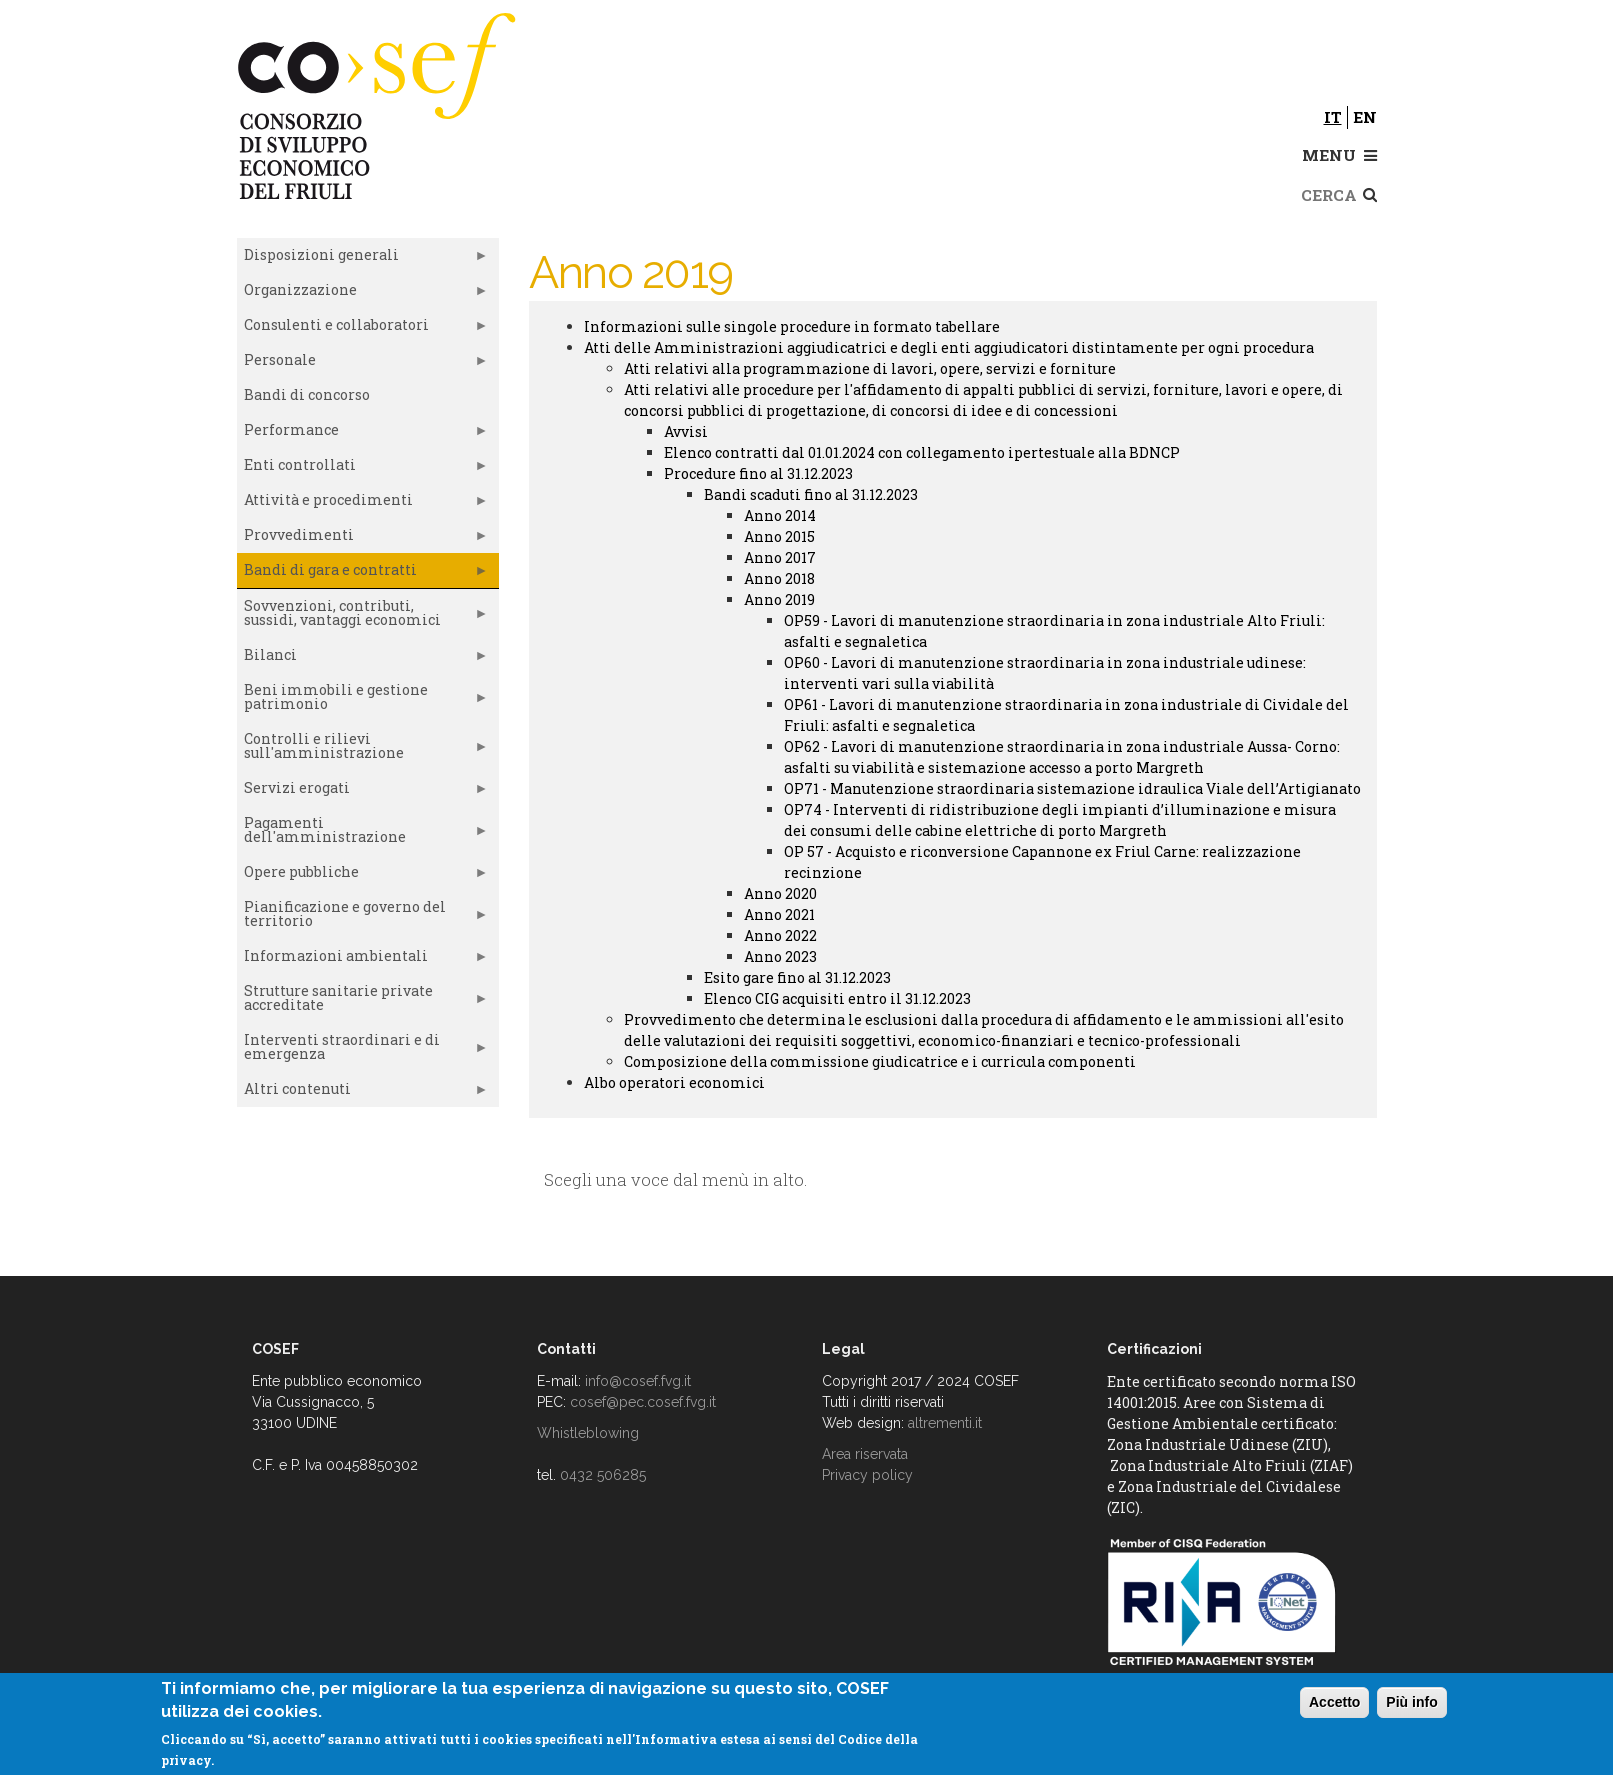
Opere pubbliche (363, 876)
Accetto (1334, 1702)
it (1333, 117)
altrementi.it (945, 1423)
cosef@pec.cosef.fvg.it (643, 1402)
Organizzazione (363, 294)
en (1365, 117)
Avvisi (686, 431)
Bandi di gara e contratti (363, 574)
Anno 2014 (780, 515)
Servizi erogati (363, 792)
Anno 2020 (780, 893)
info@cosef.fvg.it (638, 1381)
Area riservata (865, 1454)
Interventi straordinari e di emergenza (363, 1051)
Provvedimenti (363, 539)
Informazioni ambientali (363, 960)
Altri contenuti (363, 1093)
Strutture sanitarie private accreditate (363, 1002)
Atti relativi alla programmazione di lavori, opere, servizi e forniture (870, 368)
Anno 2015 (779, 536)
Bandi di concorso (307, 394)
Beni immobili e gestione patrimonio (363, 701)
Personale (363, 364)
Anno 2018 (779, 578)
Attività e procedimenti (363, 504)
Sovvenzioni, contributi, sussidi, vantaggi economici (363, 617)
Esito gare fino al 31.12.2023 (797, 977)
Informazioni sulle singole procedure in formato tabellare (792, 326)
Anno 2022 (780, 935)
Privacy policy (867, 1475)
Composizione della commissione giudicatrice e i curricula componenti (880, 1061)
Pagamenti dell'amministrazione (363, 834)
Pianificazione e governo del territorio (363, 918)
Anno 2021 (779, 914)
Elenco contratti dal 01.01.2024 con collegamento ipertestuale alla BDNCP (922, 452)
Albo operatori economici (674, 1082)
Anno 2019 (779, 599)
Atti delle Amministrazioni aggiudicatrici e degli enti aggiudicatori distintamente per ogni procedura (949, 347)
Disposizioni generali (363, 259)
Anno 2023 (780, 956)
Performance (363, 434)
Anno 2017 (780, 557)
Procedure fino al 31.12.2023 (758, 473)
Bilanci (363, 659)
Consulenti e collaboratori (363, 329)
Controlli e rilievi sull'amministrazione (363, 750)
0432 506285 (603, 1475)
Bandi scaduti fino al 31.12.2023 (811, 494)
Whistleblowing (588, 1433)
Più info (1411, 1702)
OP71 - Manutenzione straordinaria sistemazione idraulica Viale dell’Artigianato (1072, 788)
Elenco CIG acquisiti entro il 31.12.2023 (837, 998)
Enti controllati (363, 469)
